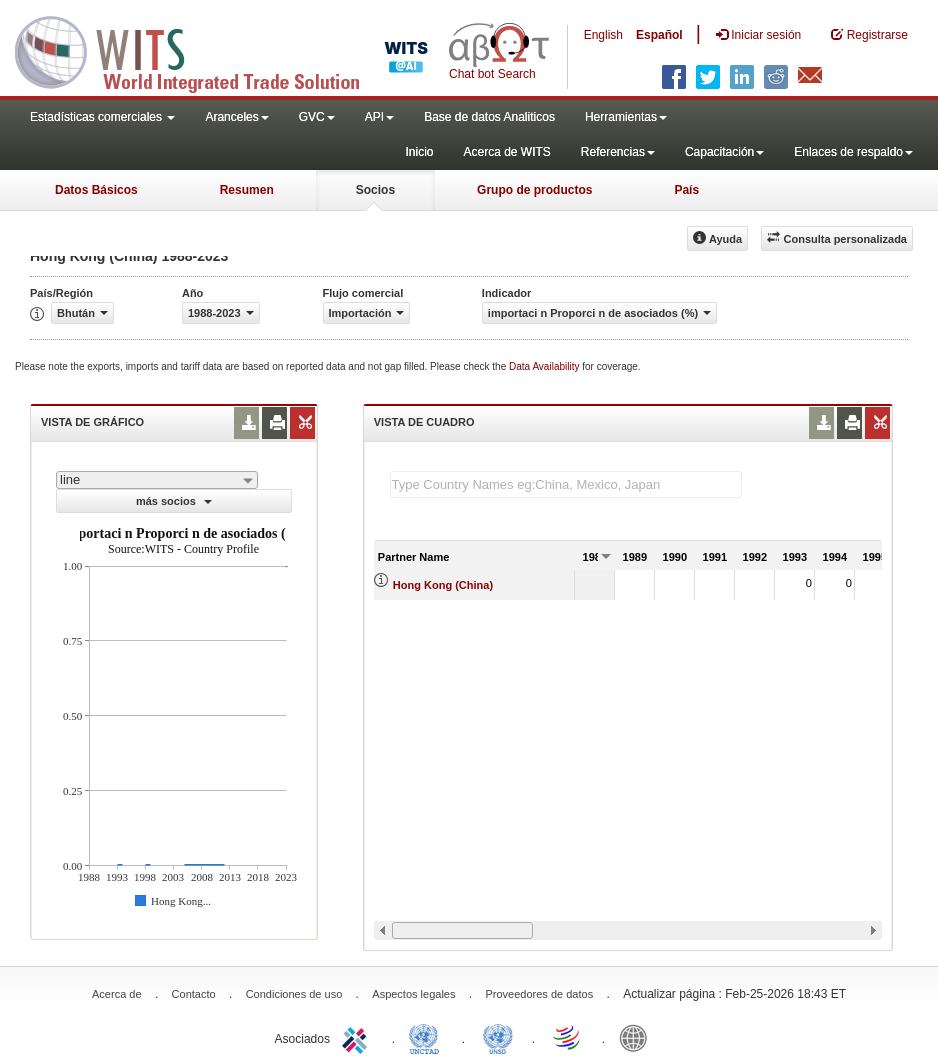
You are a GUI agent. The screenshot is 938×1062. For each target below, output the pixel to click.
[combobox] (157, 480)
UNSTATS (498, 1037)
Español (659, 35)
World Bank (638, 1037)
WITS (200, 50)
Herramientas (626, 117)
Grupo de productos (534, 190)
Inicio (419, 152)
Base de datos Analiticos (489, 117)
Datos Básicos (96, 190)
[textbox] (566, 484)
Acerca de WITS (506, 152)
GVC (317, 117)
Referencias (618, 152)
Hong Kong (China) (443, 585)
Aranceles (236, 117)
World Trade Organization (568, 1037)
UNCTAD (428, 1037)
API (379, 117)
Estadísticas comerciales (102, 117)
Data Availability (545, 366)
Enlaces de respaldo (853, 152)
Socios (375, 190)
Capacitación (724, 152)
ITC (358, 1037)
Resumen (247, 190)
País (686, 190)
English (603, 35)
